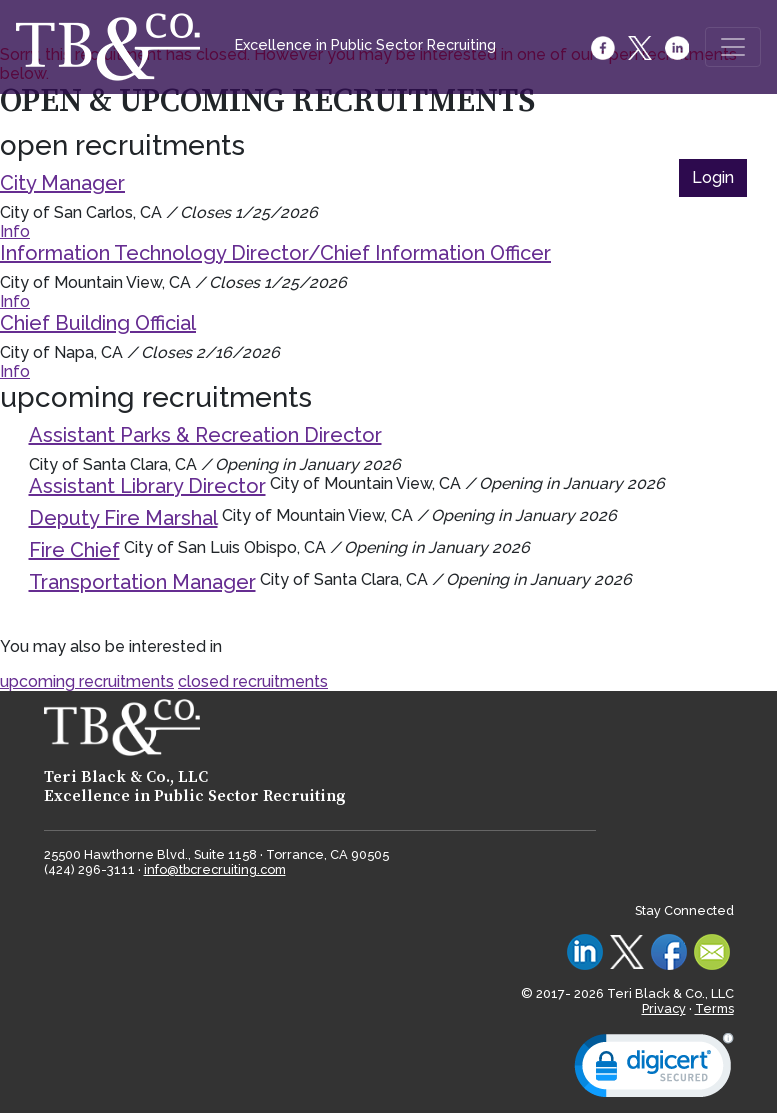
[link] (654, 1070)
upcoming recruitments (87, 681)
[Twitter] (641, 48)
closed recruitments (253, 681)
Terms (714, 1008)
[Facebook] (604, 48)
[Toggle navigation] (733, 47)
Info (15, 231)
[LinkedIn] (678, 48)
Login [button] (713, 177)
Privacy (664, 1008)
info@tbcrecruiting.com (215, 869)
